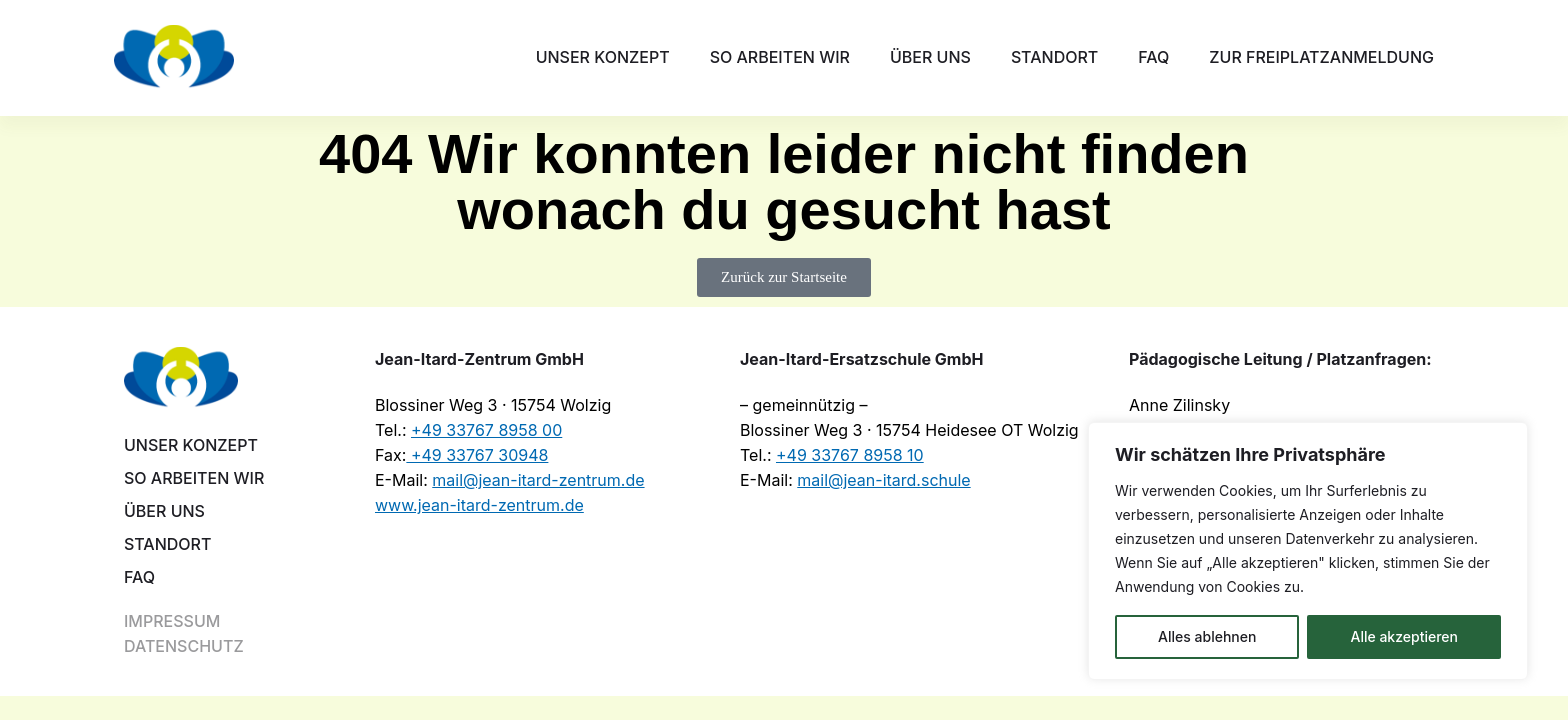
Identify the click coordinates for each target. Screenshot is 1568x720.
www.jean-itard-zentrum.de (479, 505)
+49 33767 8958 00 (486, 430)
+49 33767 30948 (477, 455)
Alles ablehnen (1207, 636)
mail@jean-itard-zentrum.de (538, 480)
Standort (1054, 57)
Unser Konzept (603, 57)
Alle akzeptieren (1404, 636)
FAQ (1153, 57)
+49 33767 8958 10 (850, 455)
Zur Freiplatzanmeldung (1321, 57)
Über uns (930, 57)
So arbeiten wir (780, 57)
